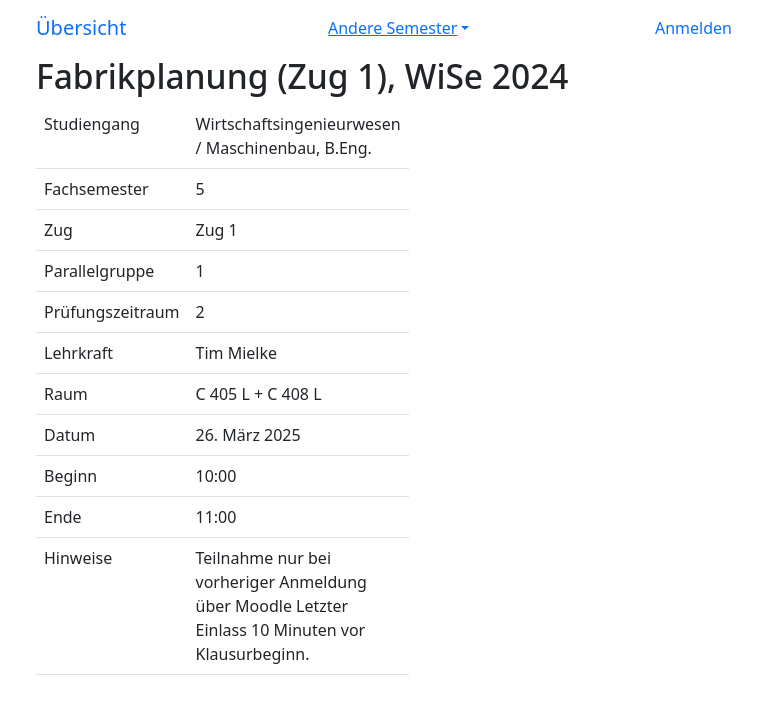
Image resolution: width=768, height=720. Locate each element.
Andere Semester (392, 28)
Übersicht (81, 27)
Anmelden (693, 28)
